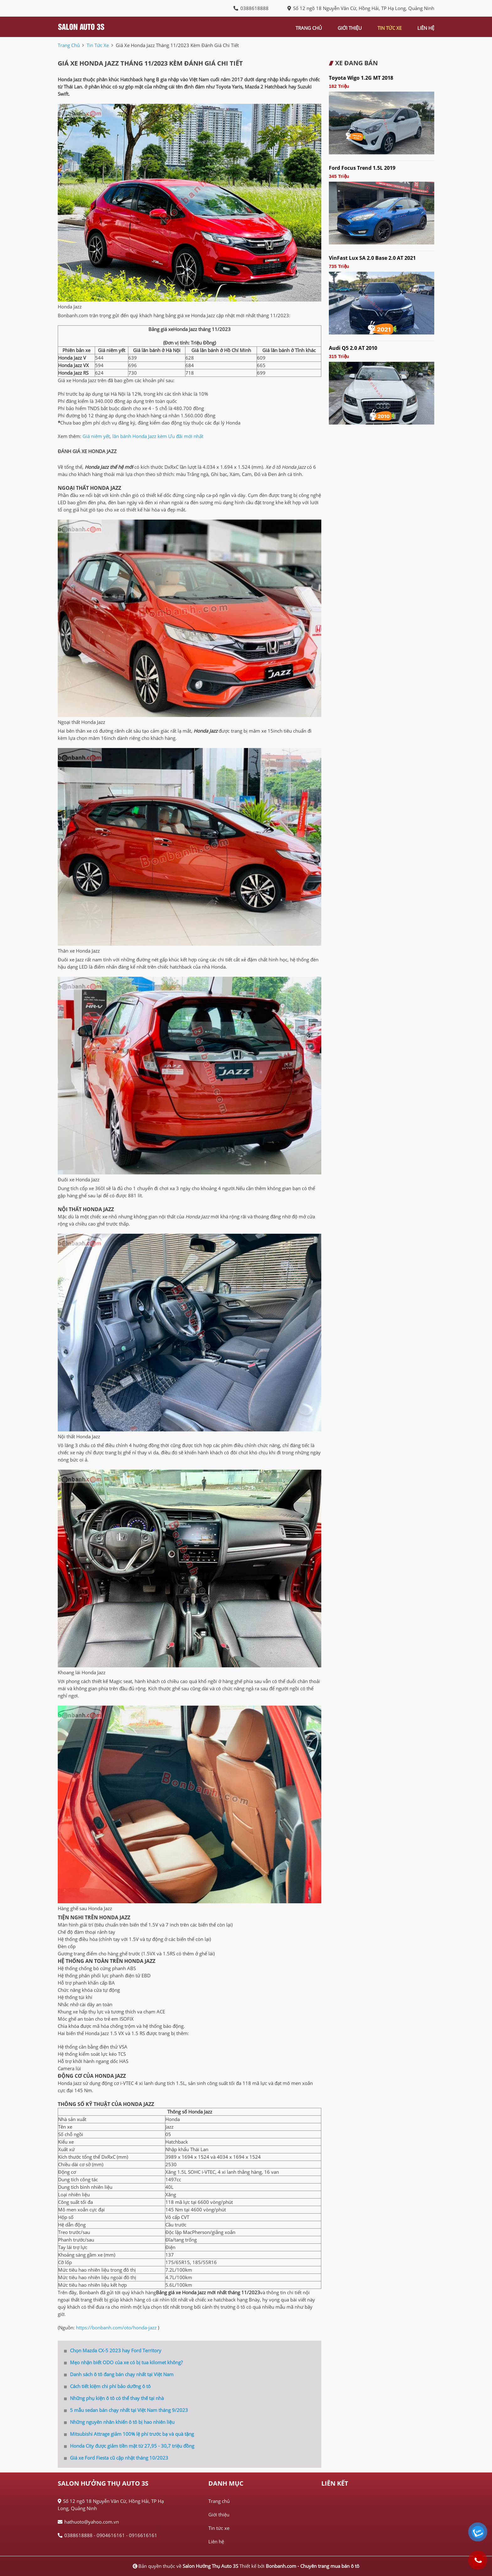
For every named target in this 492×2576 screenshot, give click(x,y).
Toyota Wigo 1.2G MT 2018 (361, 77)
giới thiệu (350, 28)
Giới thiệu (218, 2514)
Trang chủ (219, 2501)
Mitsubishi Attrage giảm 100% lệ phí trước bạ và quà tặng (129, 2434)
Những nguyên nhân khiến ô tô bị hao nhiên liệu (119, 2422)
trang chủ (309, 28)
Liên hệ (216, 2541)
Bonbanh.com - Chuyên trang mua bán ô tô (312, 2566)
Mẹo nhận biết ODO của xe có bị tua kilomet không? (123, 2362)
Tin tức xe (218, 2528)
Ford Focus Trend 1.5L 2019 (362, 167)
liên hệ (425, 28)
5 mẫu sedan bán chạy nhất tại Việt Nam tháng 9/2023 (126, 2410)
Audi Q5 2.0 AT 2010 (353, 348)
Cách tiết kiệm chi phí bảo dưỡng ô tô (107, 2386)
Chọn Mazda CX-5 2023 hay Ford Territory (112, 2350)
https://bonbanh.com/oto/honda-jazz (116, 2327)
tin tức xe (389, 28)
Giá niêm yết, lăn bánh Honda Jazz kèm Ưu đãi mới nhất (143, 436)
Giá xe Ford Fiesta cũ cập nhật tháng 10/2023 (116, 2458)
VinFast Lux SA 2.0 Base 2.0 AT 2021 (372, 257)
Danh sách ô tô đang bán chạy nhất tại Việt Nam (119, 2374)
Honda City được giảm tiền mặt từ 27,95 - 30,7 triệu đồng (129, 2446)
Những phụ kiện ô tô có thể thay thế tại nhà (114, 2398)
